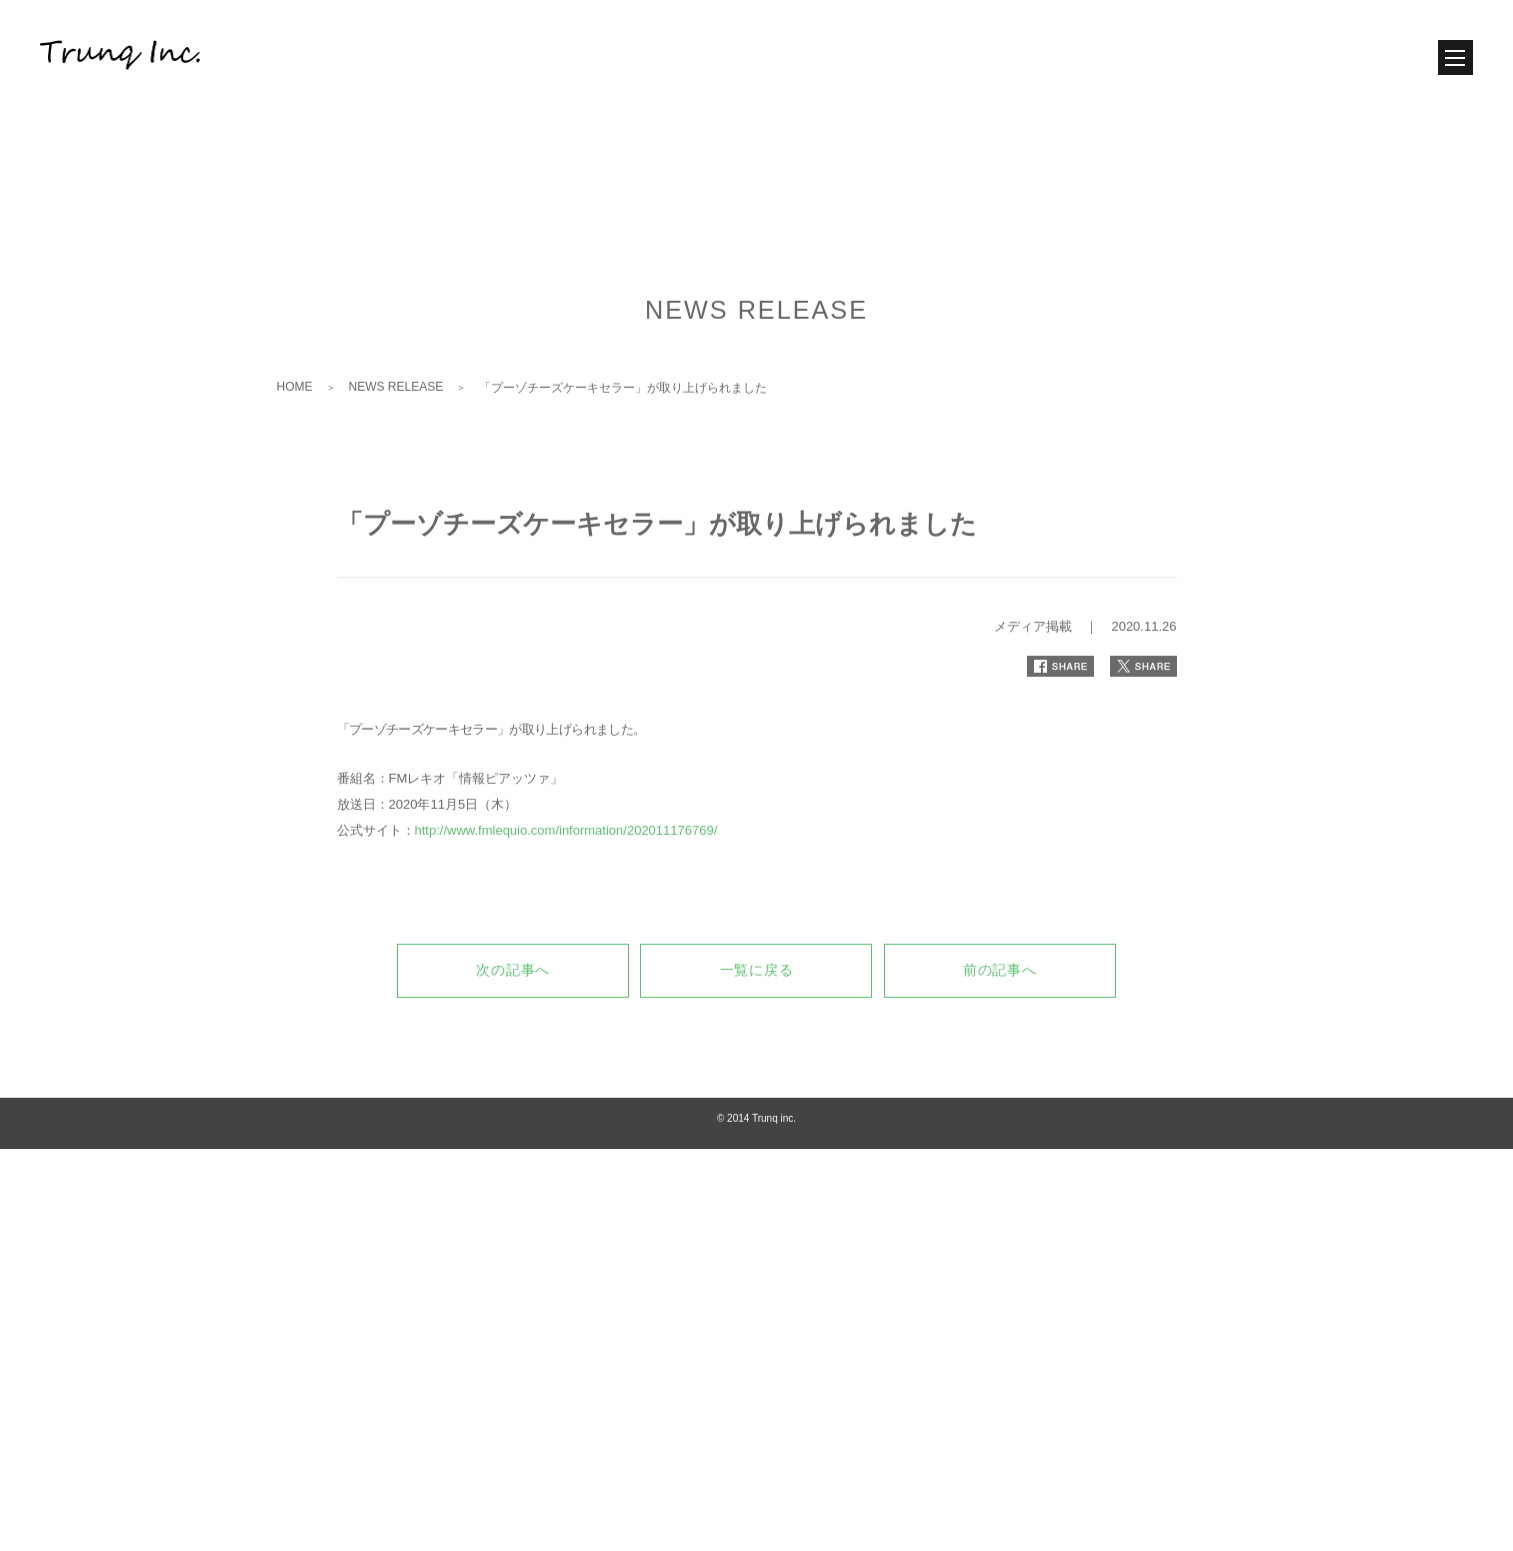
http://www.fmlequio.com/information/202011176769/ (566, 911)
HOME (295, 468)
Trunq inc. (774, 1199)
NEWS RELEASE (396, 468)
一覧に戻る (757, 1051)
